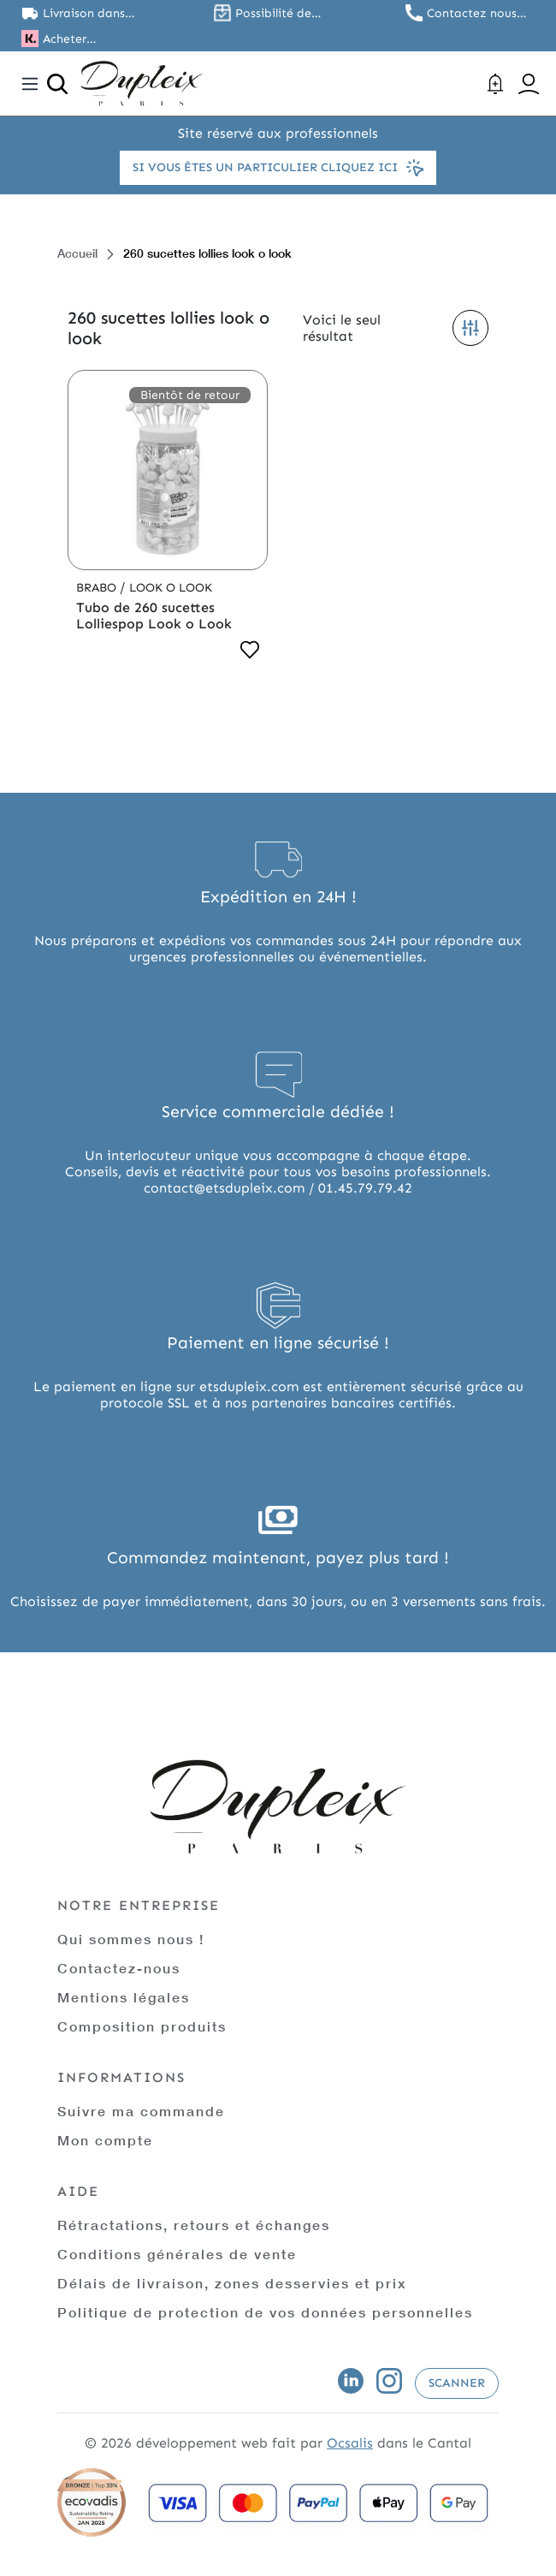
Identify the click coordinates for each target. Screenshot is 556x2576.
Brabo (98, 587)
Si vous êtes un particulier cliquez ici (278, 167)
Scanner (457, 2383)
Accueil (77, 253)
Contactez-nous (118, 1968)
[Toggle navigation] (30, 84)
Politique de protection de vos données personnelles (265, 2312)
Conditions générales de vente (177, 2254)
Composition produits (142, 2026)
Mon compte (105, 2140)
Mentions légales (123, 1997)
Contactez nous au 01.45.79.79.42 (477, 13)
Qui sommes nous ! (130, 1939)
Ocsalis (350, 2443)
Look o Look (170, 587)
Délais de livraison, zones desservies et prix (232, 2283)
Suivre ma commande (141, 2111)
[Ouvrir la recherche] (57, 84)
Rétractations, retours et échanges (193, 2224)
